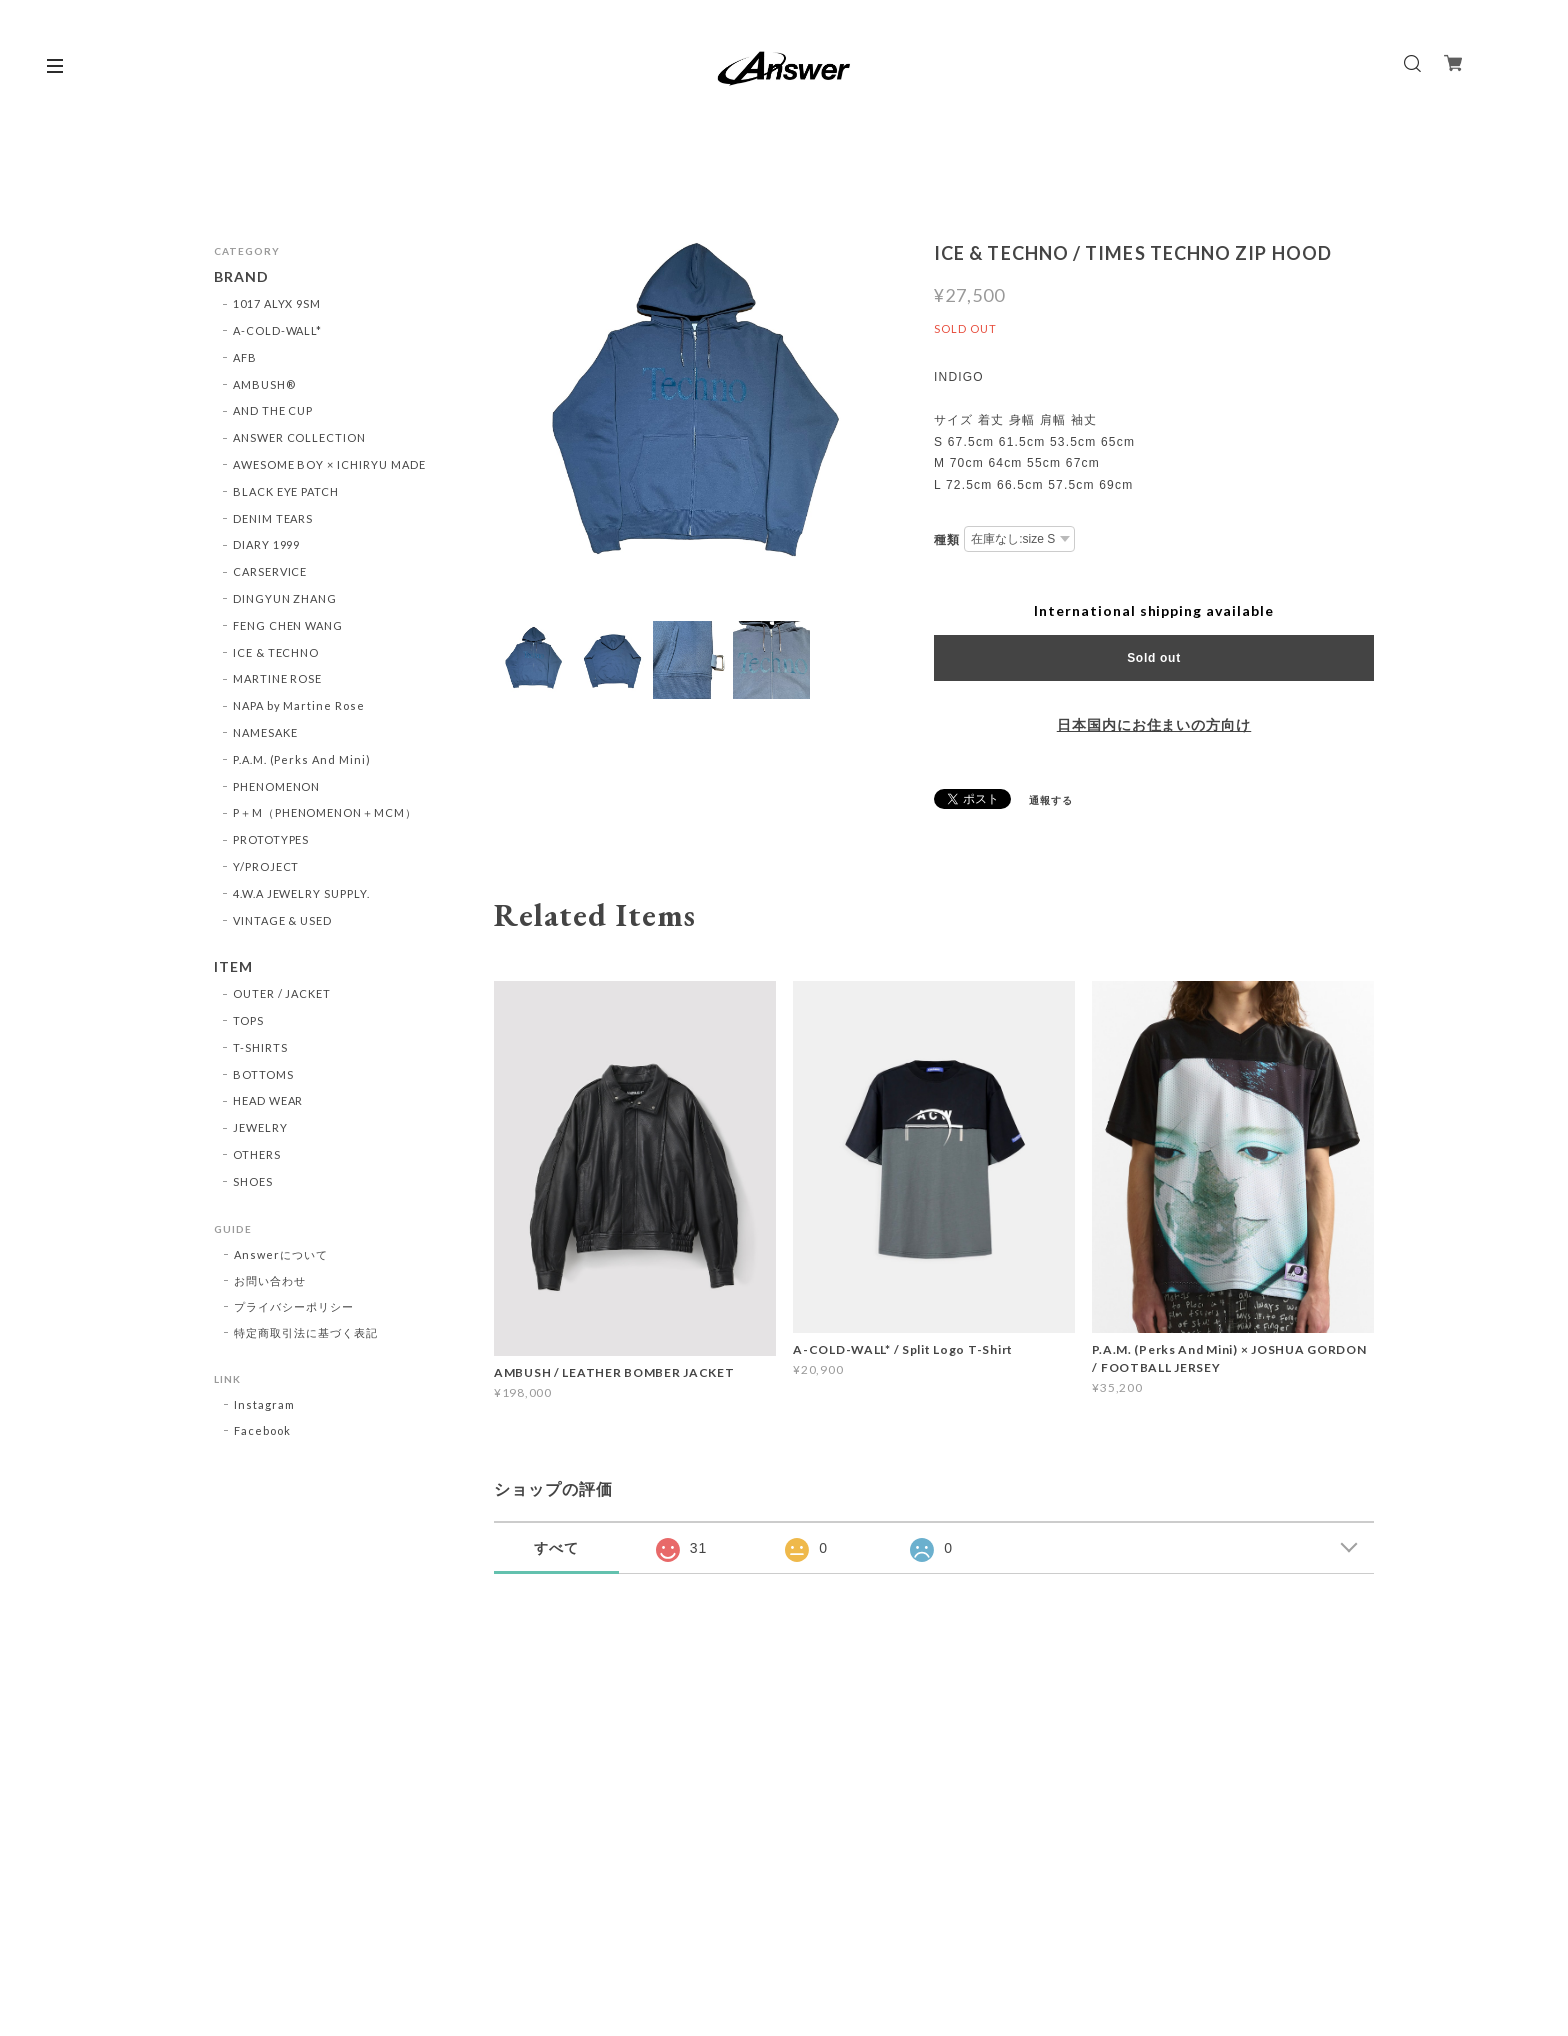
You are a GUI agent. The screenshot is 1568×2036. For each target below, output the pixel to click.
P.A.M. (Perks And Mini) (302, 759)
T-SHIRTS (260, 1047)
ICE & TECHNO (276, 652)
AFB (245, 357)
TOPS (248, 1020)
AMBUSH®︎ (264, 384)
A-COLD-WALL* (278, 330)
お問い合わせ (270, 1280)
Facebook (262, 1430)
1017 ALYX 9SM (277, 303)
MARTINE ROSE (278, 678)
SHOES (253, 1181)
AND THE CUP (273, 410)
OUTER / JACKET (282, 993)
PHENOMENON (277, 786)
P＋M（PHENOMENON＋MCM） (325, 812)
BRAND (241, 277)
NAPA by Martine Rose (299, 705)
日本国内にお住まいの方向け (1154, 725)
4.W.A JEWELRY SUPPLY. (301, 893)
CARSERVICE (270, 571)
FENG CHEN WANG (288, 625)
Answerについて (281, 1254)
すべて (556, 1548)
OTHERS (257, 1154)
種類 (947, 540)
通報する (1051, 800)
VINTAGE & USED (282, 920)
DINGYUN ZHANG (285, 598)
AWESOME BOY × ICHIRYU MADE (329, 464)
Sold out (1154, 658)
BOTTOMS (263, 1074)
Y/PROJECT (266, 866)
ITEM (233, 967)
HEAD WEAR (268, 1100)
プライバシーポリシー (294, 1306)
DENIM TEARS (273, 518)
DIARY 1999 (267, 544)
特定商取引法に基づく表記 (306, 1332)
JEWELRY (260, 1127)
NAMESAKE (265, 732)
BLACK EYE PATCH (286, 491)
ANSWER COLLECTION (299, 437)
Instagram (264, 1404)
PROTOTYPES (271, 839)
